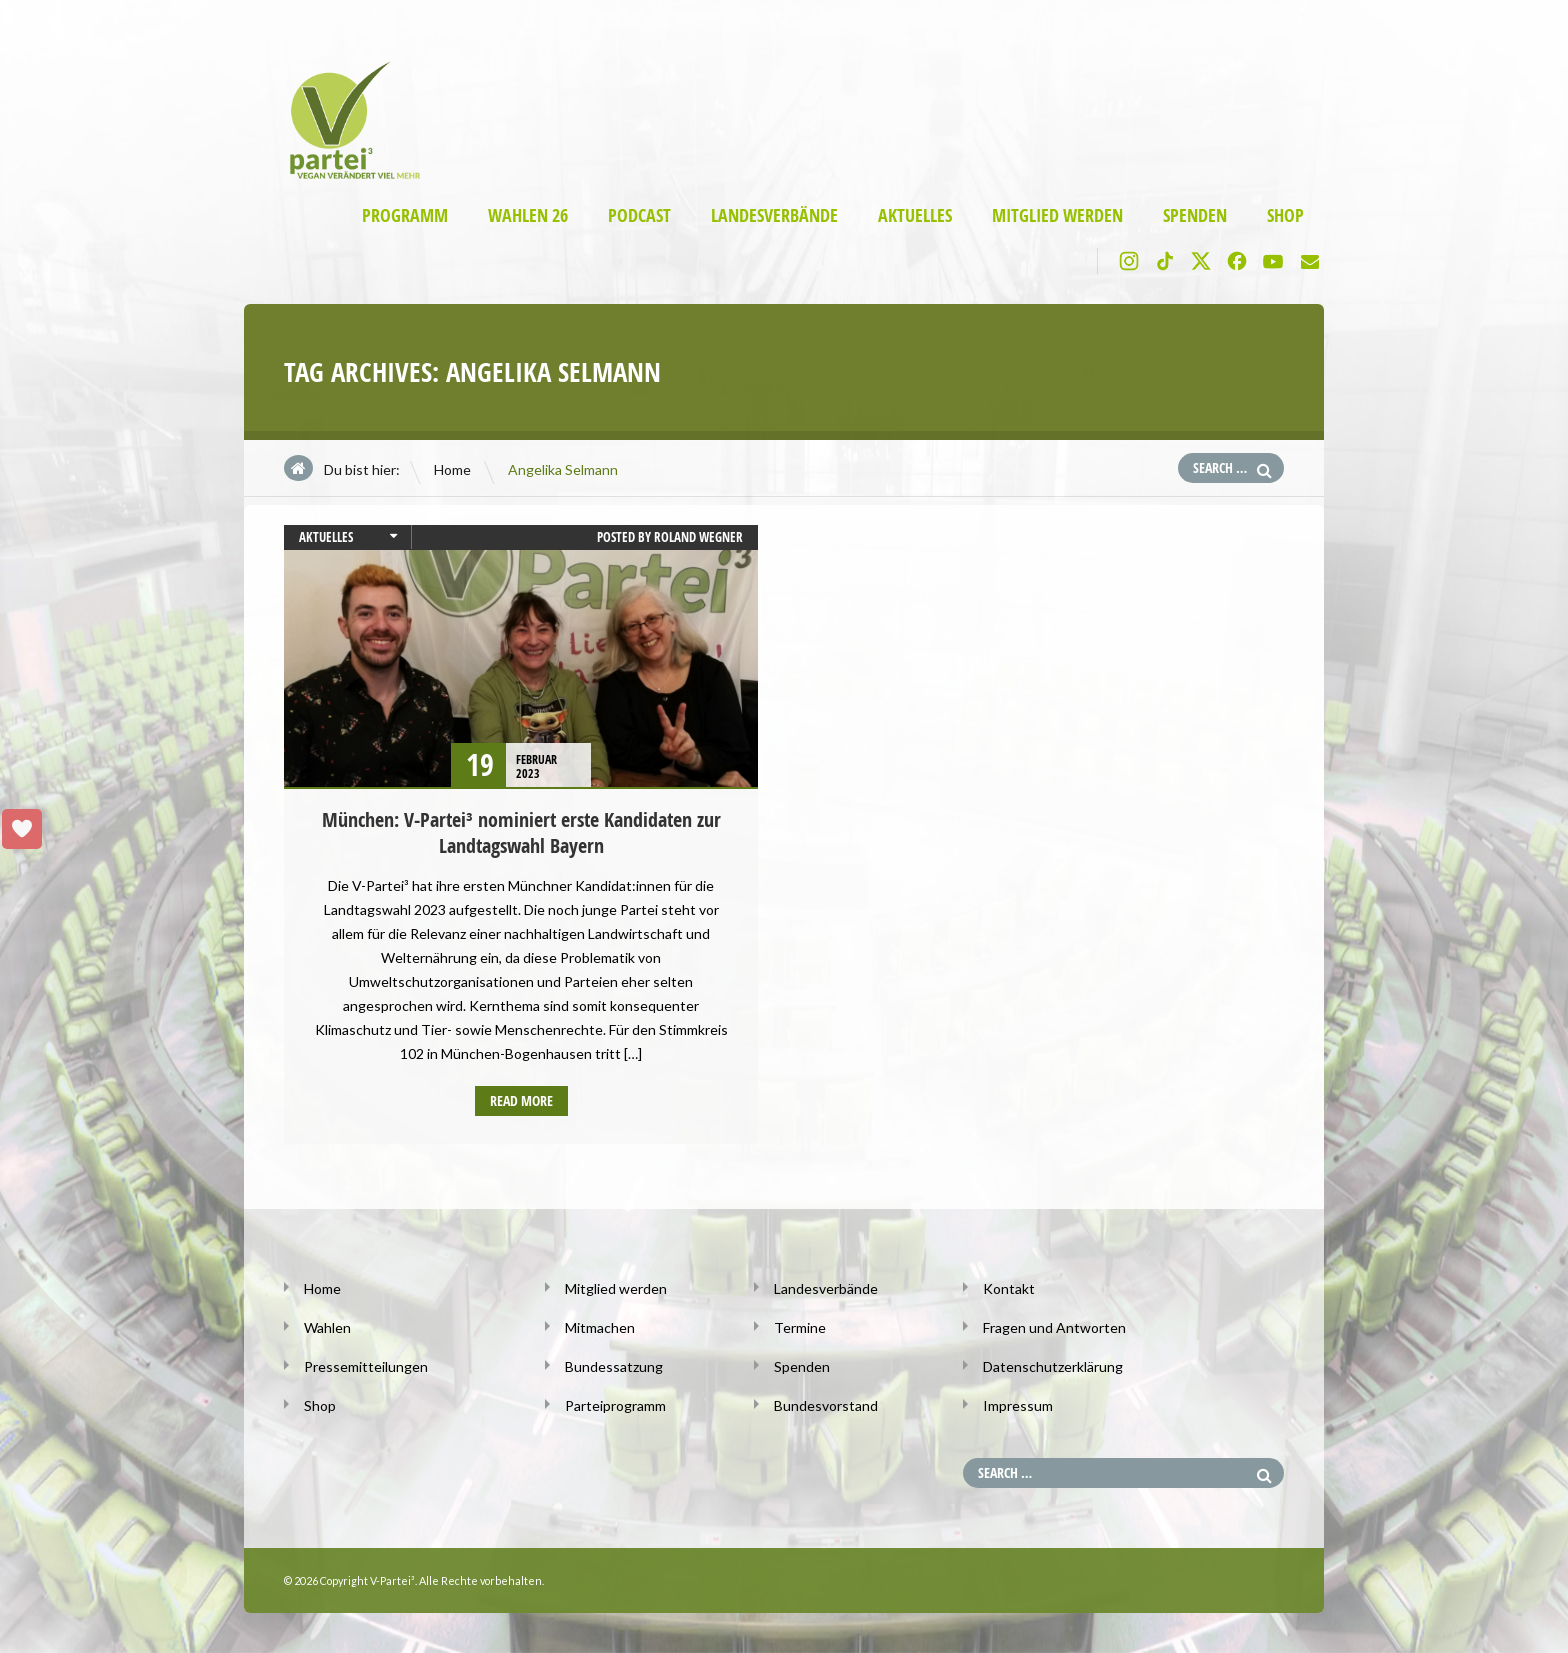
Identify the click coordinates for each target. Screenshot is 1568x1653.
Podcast (639, 215)
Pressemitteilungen (366, 1366)
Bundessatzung (614, 1366)
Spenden (1195, 215)
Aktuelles (915, 215)
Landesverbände (774, 215)
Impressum (1018, 1405)
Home (452, 469)
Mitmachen (600, 1327)
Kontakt (1009, 1288)
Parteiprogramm (615, 1405)
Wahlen (327, 1327)
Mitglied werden (1057, 215)
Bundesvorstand (826, 1405)
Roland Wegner (698, 537)
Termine (800, 1327)
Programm (405, 215)
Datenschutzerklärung (1053, 1366)
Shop (1285, 215)
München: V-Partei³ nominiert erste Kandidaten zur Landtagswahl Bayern (521, 832)
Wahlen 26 (528, 215)
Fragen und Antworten (1054, 1327)
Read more (521, 1100)
